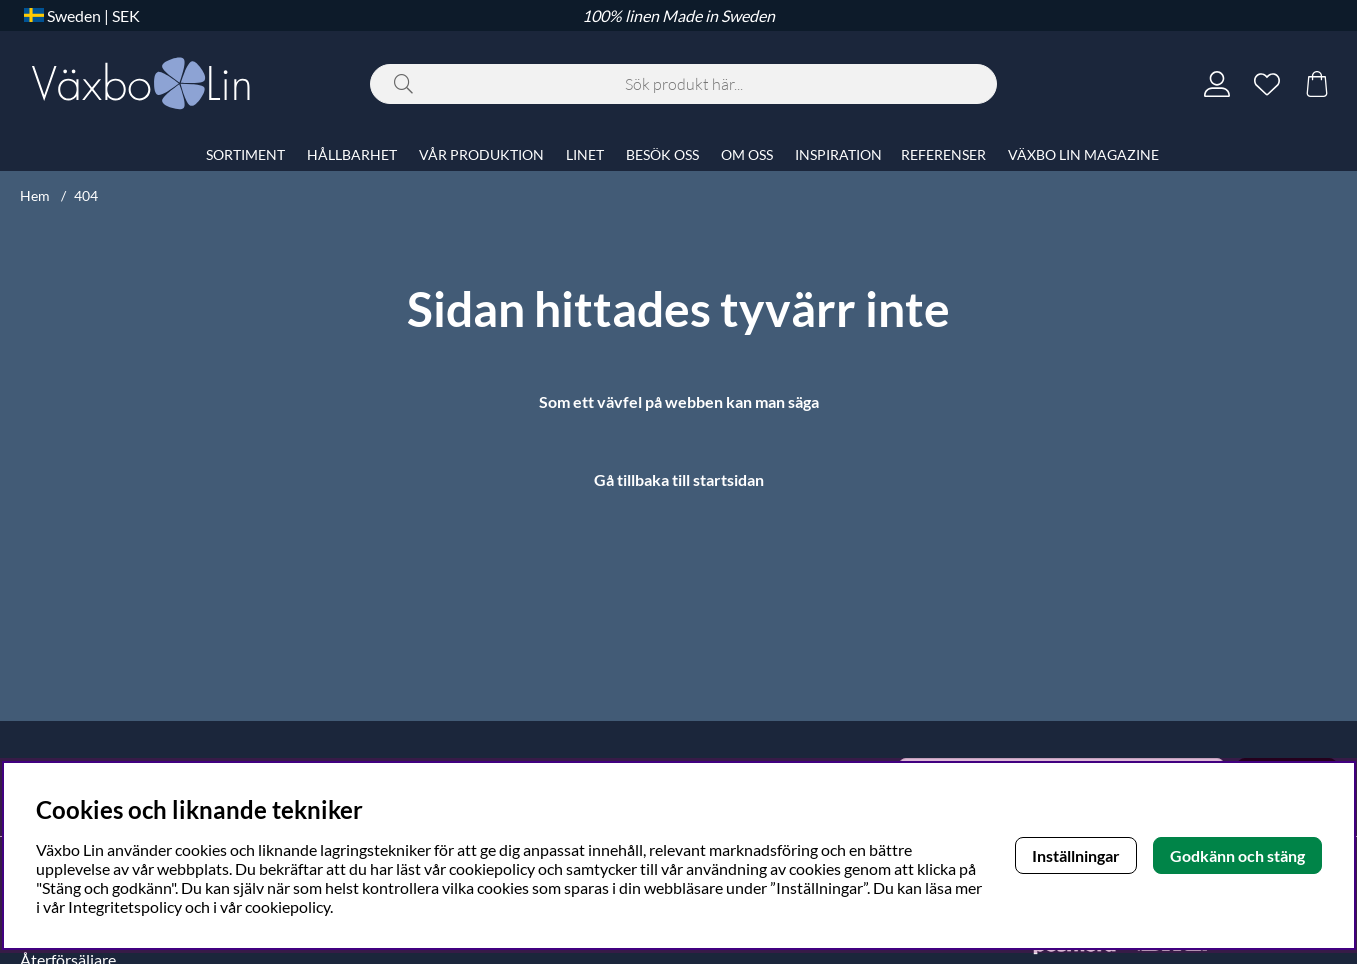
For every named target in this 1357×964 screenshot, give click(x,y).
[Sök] (683, 84)
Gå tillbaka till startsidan (679, 479)
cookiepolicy (287, 906)
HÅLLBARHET (352, 154)
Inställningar (1076, 855)
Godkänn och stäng (1237, 855)
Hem (35, 195)
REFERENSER (943, 154)
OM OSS (747, 154)
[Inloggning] (1217, 84)
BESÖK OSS (662, 154)
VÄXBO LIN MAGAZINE (1083, 154)
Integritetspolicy (125, 906)
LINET (585, 154)
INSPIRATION (838, 154)
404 (86, 195)
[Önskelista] (1267, 84)
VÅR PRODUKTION (481, 154)
